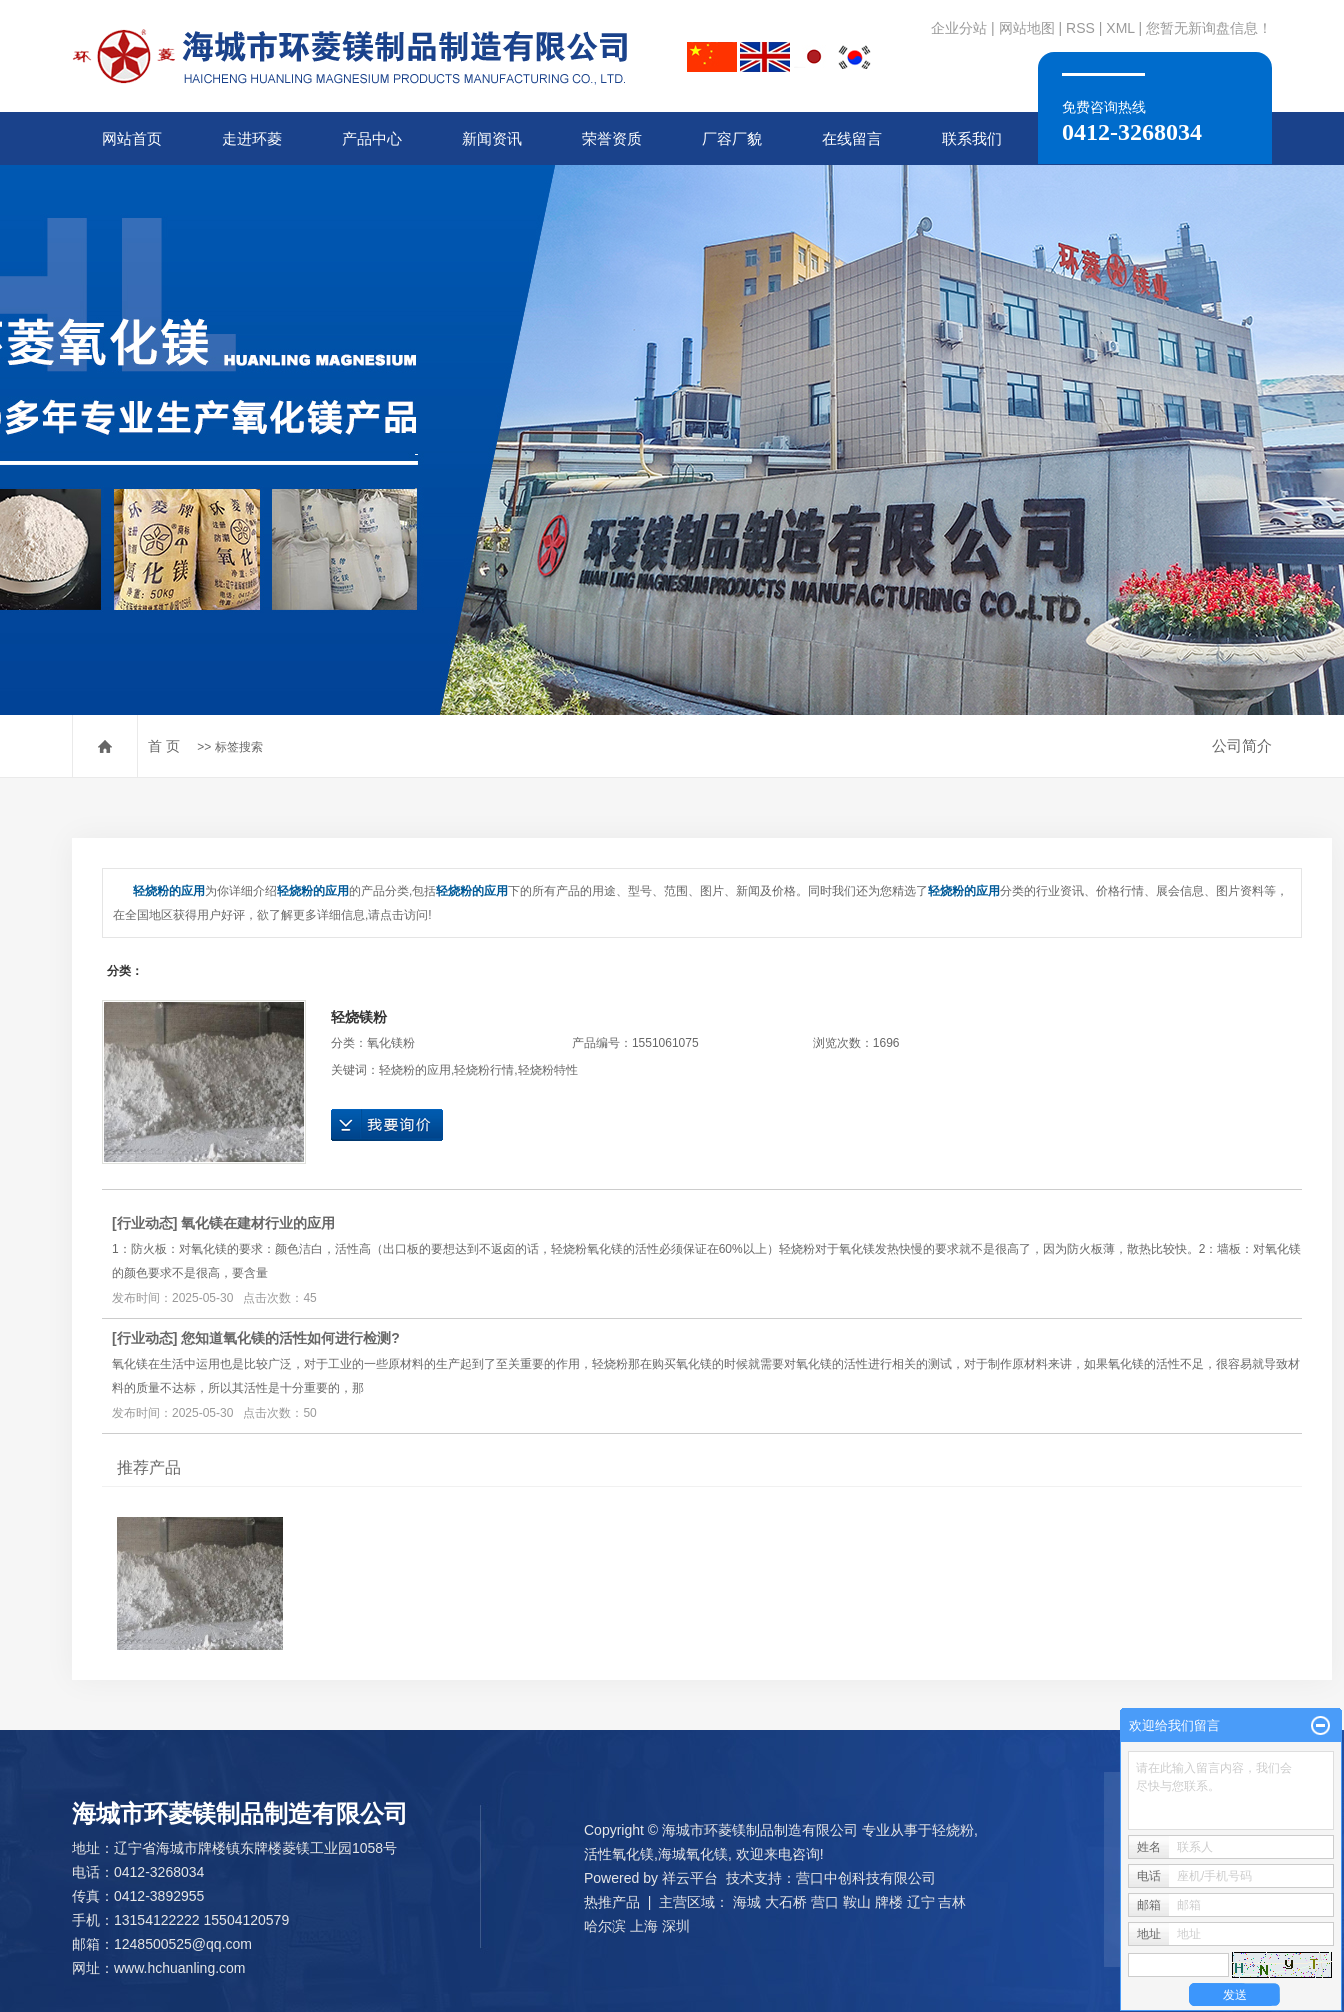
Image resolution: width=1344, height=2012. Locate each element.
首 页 (164, 746)
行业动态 (145, 1223)
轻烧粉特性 (548, 1070)
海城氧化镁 (693, 1854)
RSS (1080, 28)
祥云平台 (690, 1878)
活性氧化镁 (619, 1854)
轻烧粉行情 (484, 1070)
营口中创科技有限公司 (866, 1878)
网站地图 (1027, 28)
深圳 (676, 1926)
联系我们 (972, 138)
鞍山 (857, 1902)
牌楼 (889, 1902)
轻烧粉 (953, 1830)
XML (1120, 28)
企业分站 (959, 28)
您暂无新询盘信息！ (1209, 28)
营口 (825, 1902)
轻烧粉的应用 (415, 1070)
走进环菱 (252, 138)
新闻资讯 (492, 138)
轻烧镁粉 (359, 1017)
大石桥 (786, 1902)
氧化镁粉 (391, 1043)
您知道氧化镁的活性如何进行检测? (290, 1338)
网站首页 (132, 138)
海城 (747, 1902)
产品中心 (372, 138)
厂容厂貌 (732, 138)
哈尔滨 (605, 1926)
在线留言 (852, 138)
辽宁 (921, 1902)
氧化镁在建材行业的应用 (258, 1223)
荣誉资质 (612, 138)
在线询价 (387, 1125)
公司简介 (1242, 745)
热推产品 (612, 1902)
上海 (644, 1926)
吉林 (952, 1902)
